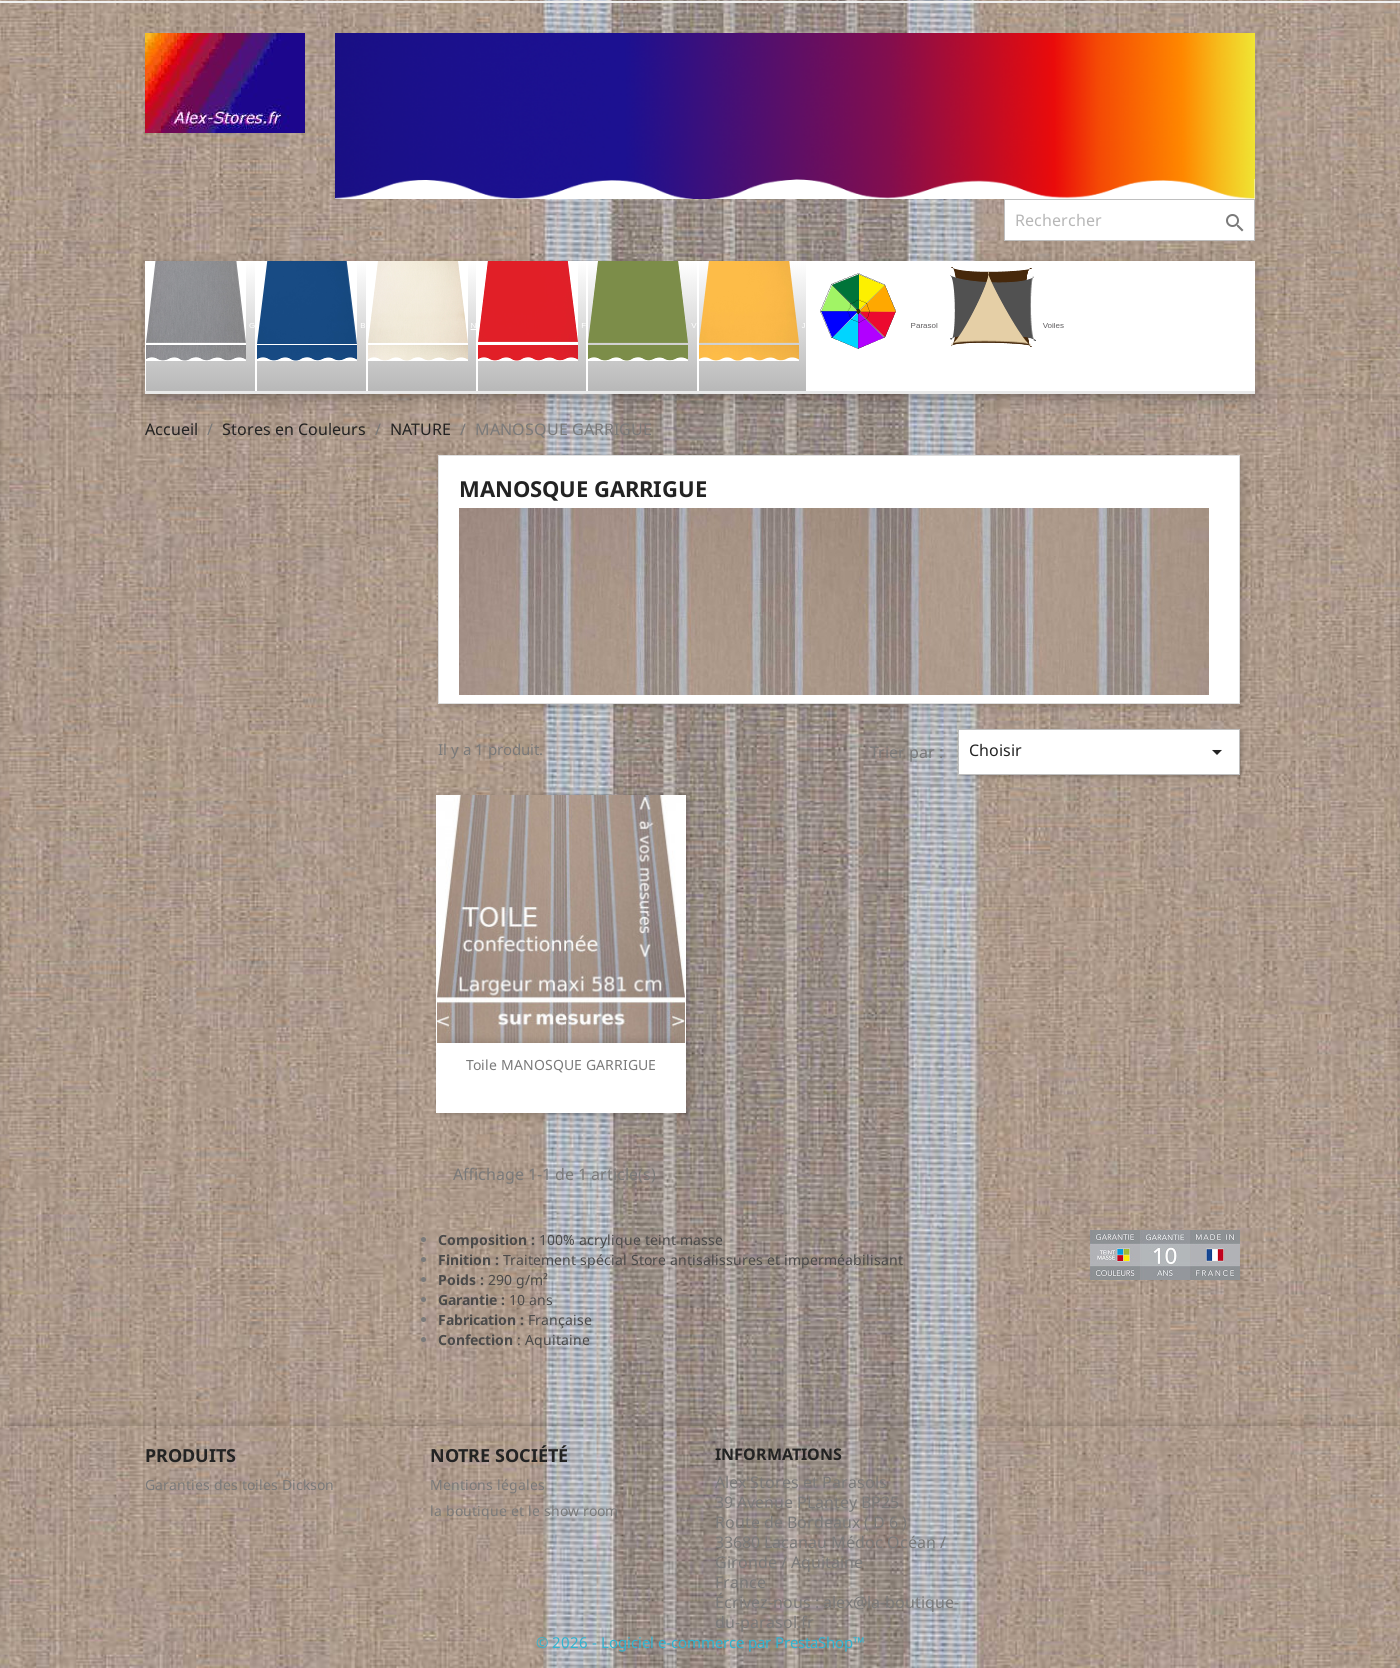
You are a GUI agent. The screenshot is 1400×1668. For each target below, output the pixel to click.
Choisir (1099, 751)
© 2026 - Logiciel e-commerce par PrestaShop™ (700, 1642)
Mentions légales (487, 1484)
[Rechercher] (1129, 220)
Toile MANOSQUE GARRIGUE (561, 1064)
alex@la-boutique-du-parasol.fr (837, 1612)
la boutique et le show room (524, 1510)
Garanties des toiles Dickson (239, 1484)
